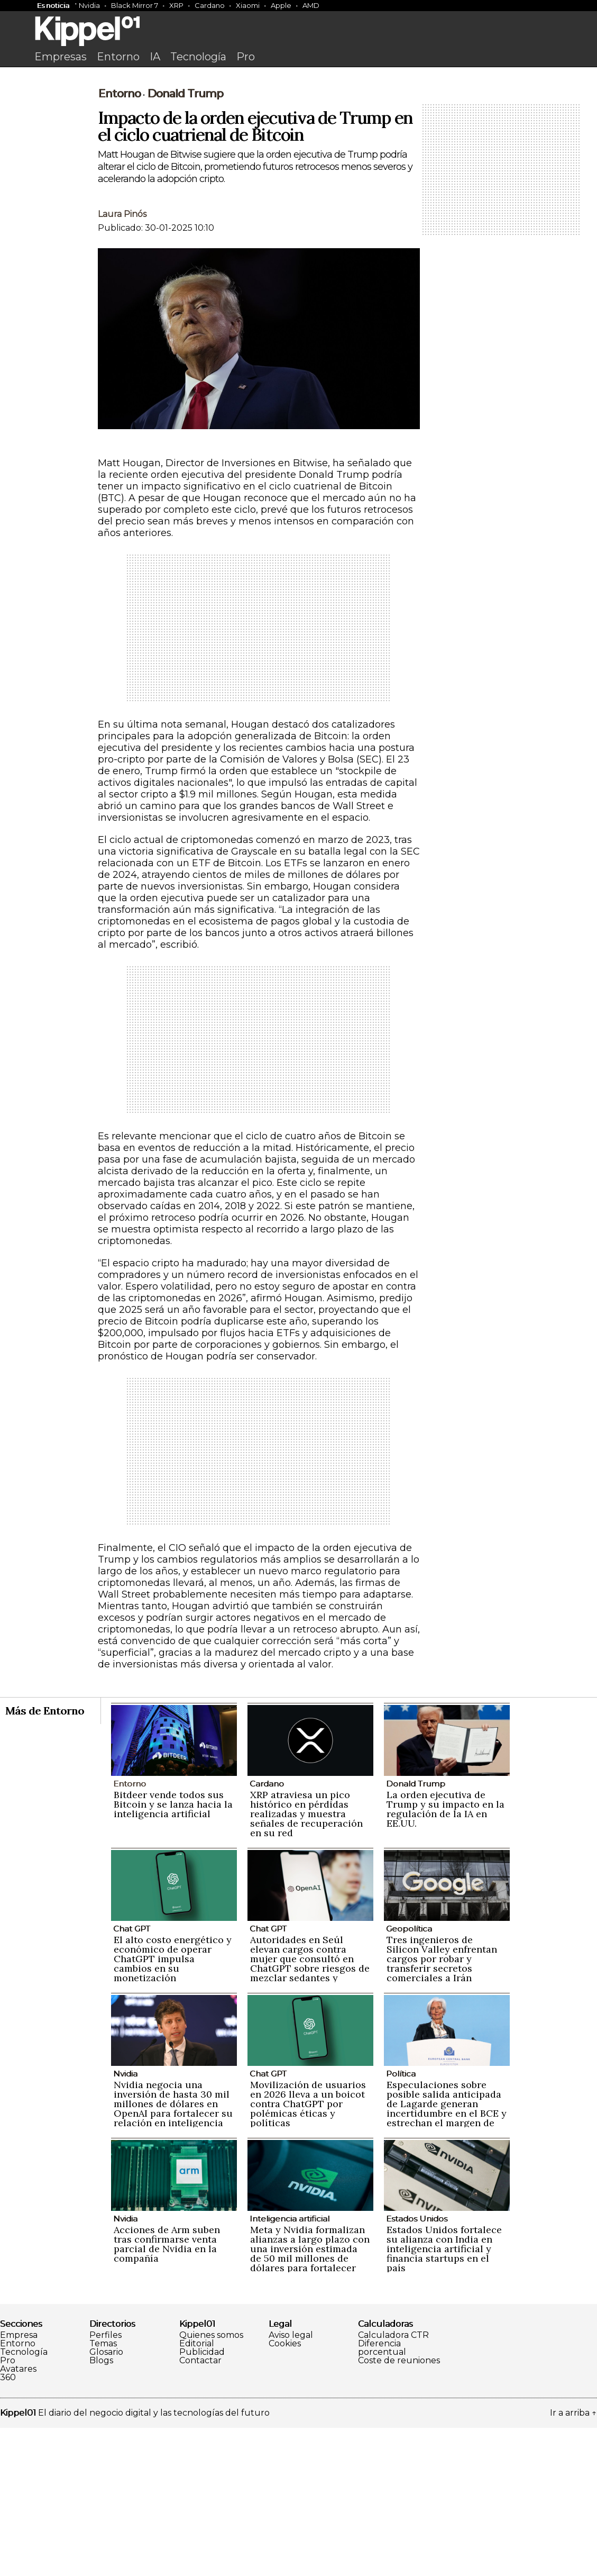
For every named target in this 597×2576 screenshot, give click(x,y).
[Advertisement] (298, 152)
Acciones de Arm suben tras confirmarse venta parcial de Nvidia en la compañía (167, 2392)
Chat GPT (131, 2077)
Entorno (118, 56)
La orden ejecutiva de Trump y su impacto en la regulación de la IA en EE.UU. (445, 1957)
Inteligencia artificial (289, 2367)
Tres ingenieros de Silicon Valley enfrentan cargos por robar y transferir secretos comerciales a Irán (442, 2107)
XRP (176, 5)
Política (401, 2222)
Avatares (18, 2517)
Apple (281, 5)
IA (155, 56)
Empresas (60, 56)
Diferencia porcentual (382, 2496)
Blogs (101, 2509)
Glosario (106, 2500)
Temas (103, 2492)
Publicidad (202, 2500)
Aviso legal (291, 2483)
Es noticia (53, 5)
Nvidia (89, 5)
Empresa (19, 2483)
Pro (245, 56)
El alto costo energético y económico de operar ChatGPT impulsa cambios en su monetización (173, 2107)
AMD (310, 5)
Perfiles (105, 2483)
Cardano (210, 5)
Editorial (196, 2492)
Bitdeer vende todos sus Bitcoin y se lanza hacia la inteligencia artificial (173, 1952)
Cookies (285, 2492)
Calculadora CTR (393, 2483)
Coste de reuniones (399, 2509)
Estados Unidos (416, 2367)
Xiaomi (248, 5)
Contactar (200, 2509)
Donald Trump (185, 241)
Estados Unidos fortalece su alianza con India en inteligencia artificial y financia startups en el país (444, 2397)
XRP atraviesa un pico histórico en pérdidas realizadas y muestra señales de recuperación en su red (306, 1962)
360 (8, 2525)
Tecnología (198, 56)
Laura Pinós (122, 362)
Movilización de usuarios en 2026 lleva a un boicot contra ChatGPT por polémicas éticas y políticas (308, 2252)
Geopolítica (409, 2077)
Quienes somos (211, 2483)
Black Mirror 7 (134, 5)
